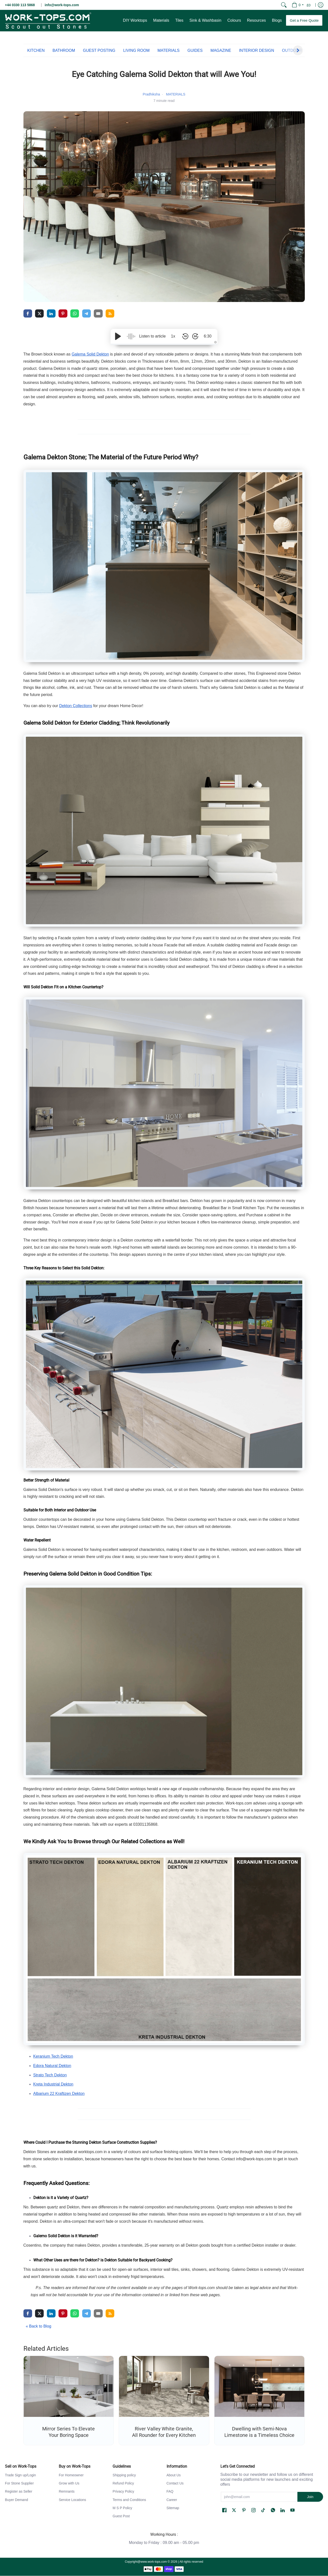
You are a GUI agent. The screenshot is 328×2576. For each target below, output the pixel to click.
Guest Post (121, 2516)
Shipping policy (124, 2475)
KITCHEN (36, 50)
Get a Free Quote (304, 20)
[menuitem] (302, 5)
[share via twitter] (39, 313)
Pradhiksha (152, 94)
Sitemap (173, 2508)
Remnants (67, 2491)
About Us (174, 2475)
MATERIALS (168, 50)
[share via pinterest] (62, 313)
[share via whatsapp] (74, 313)
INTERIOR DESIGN (256, 50)
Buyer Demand (16, 2500)
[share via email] (98, 313)
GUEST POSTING (99, 50)
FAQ (170, 2491)
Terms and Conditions (129, 2500)
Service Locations (72, 2500)
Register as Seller (18, 2491)
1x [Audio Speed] (173, 336)
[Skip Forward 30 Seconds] (195, 336)
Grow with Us (69, 2483)
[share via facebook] (27, 313)
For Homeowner (71, 2475)
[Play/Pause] (118, 336)
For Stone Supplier (19, 2483)
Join (310, 2497)
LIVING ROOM (136, 50)
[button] (298, 50)
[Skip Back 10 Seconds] (185, 336)
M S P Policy (122, 2508)
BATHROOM (64, 50)
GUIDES (194, 50)
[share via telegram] (86, 313)
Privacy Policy (123, 2491)
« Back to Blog (38, 2326)
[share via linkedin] (51, 313)
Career (172, 2500)
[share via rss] (110, 313)
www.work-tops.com (153, 2561)
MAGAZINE (221, 50)
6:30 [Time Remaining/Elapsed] (208, 336)
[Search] (284, 5)
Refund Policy (123, 2483)
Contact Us (175, 2483)
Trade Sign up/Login (20, 2475)
